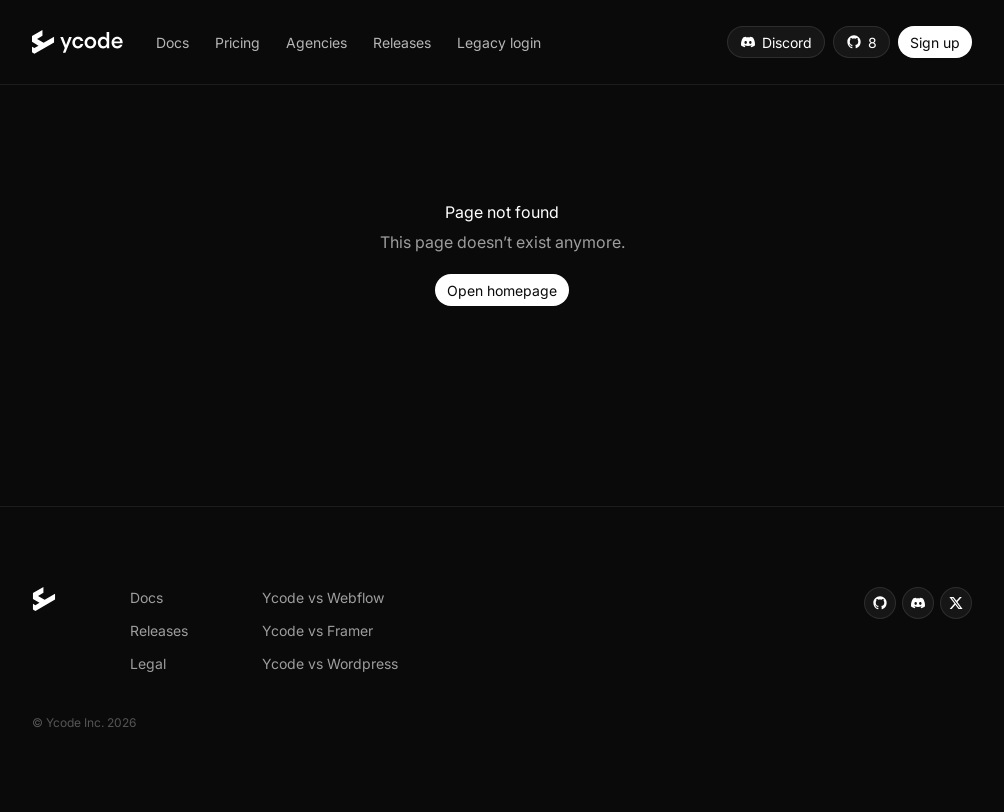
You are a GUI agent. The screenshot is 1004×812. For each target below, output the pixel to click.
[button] (172, 42)
